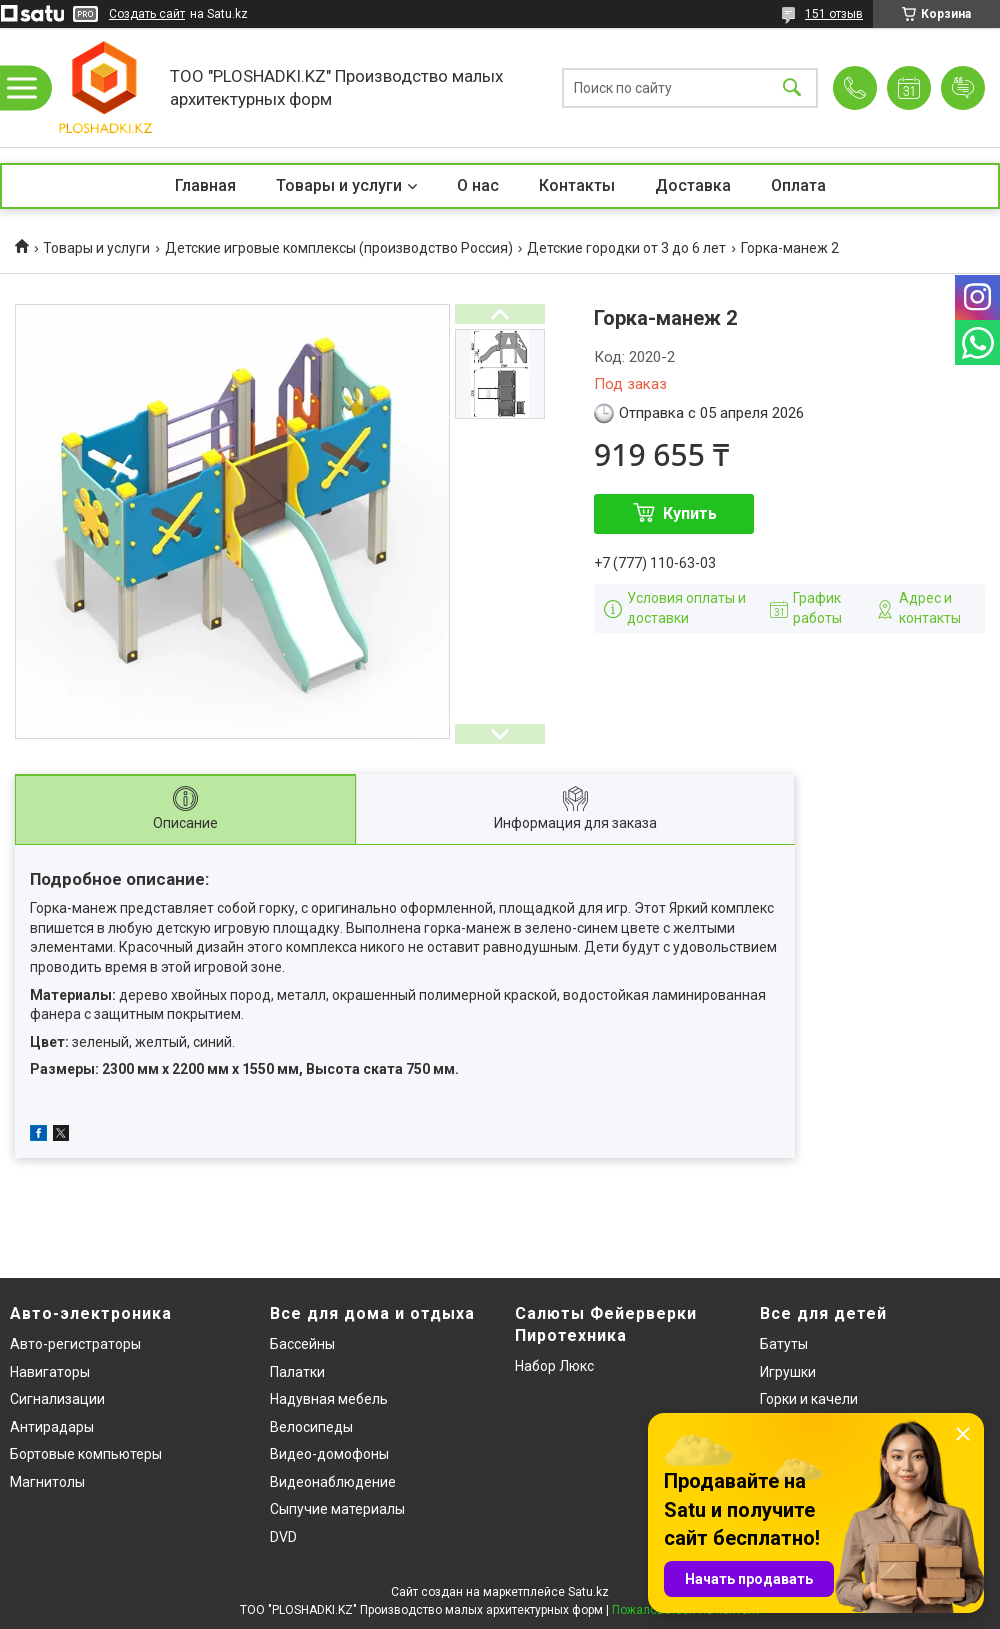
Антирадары (52, 1427)
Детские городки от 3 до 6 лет (626, 248)
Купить (690, 513)
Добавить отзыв (963, 88)
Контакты (577, 185)
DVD (283, 1537)
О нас (478, 185)
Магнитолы (47, 1482)
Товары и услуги (339, 185)
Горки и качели (809, 1399)
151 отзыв (834, 14)
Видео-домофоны (329, 1454)
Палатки (297, 1372)
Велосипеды (311, 1427)
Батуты (784, 1344)
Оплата (798, 185)
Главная (205, 185)
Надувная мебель (329, 1399)
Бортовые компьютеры (86, 1454)
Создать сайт (147, 14)
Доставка (693, 185)
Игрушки (788, 1372)
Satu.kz (588, 1592)
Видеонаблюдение (333, 1482)
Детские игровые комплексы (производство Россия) (339, 248)
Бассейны (302, 1344)
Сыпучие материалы (337, 1509)
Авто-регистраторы (75, 1344)
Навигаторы (50, 1372)
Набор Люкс (554, 1366)
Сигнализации (57, 1399)
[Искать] (792, 87)
